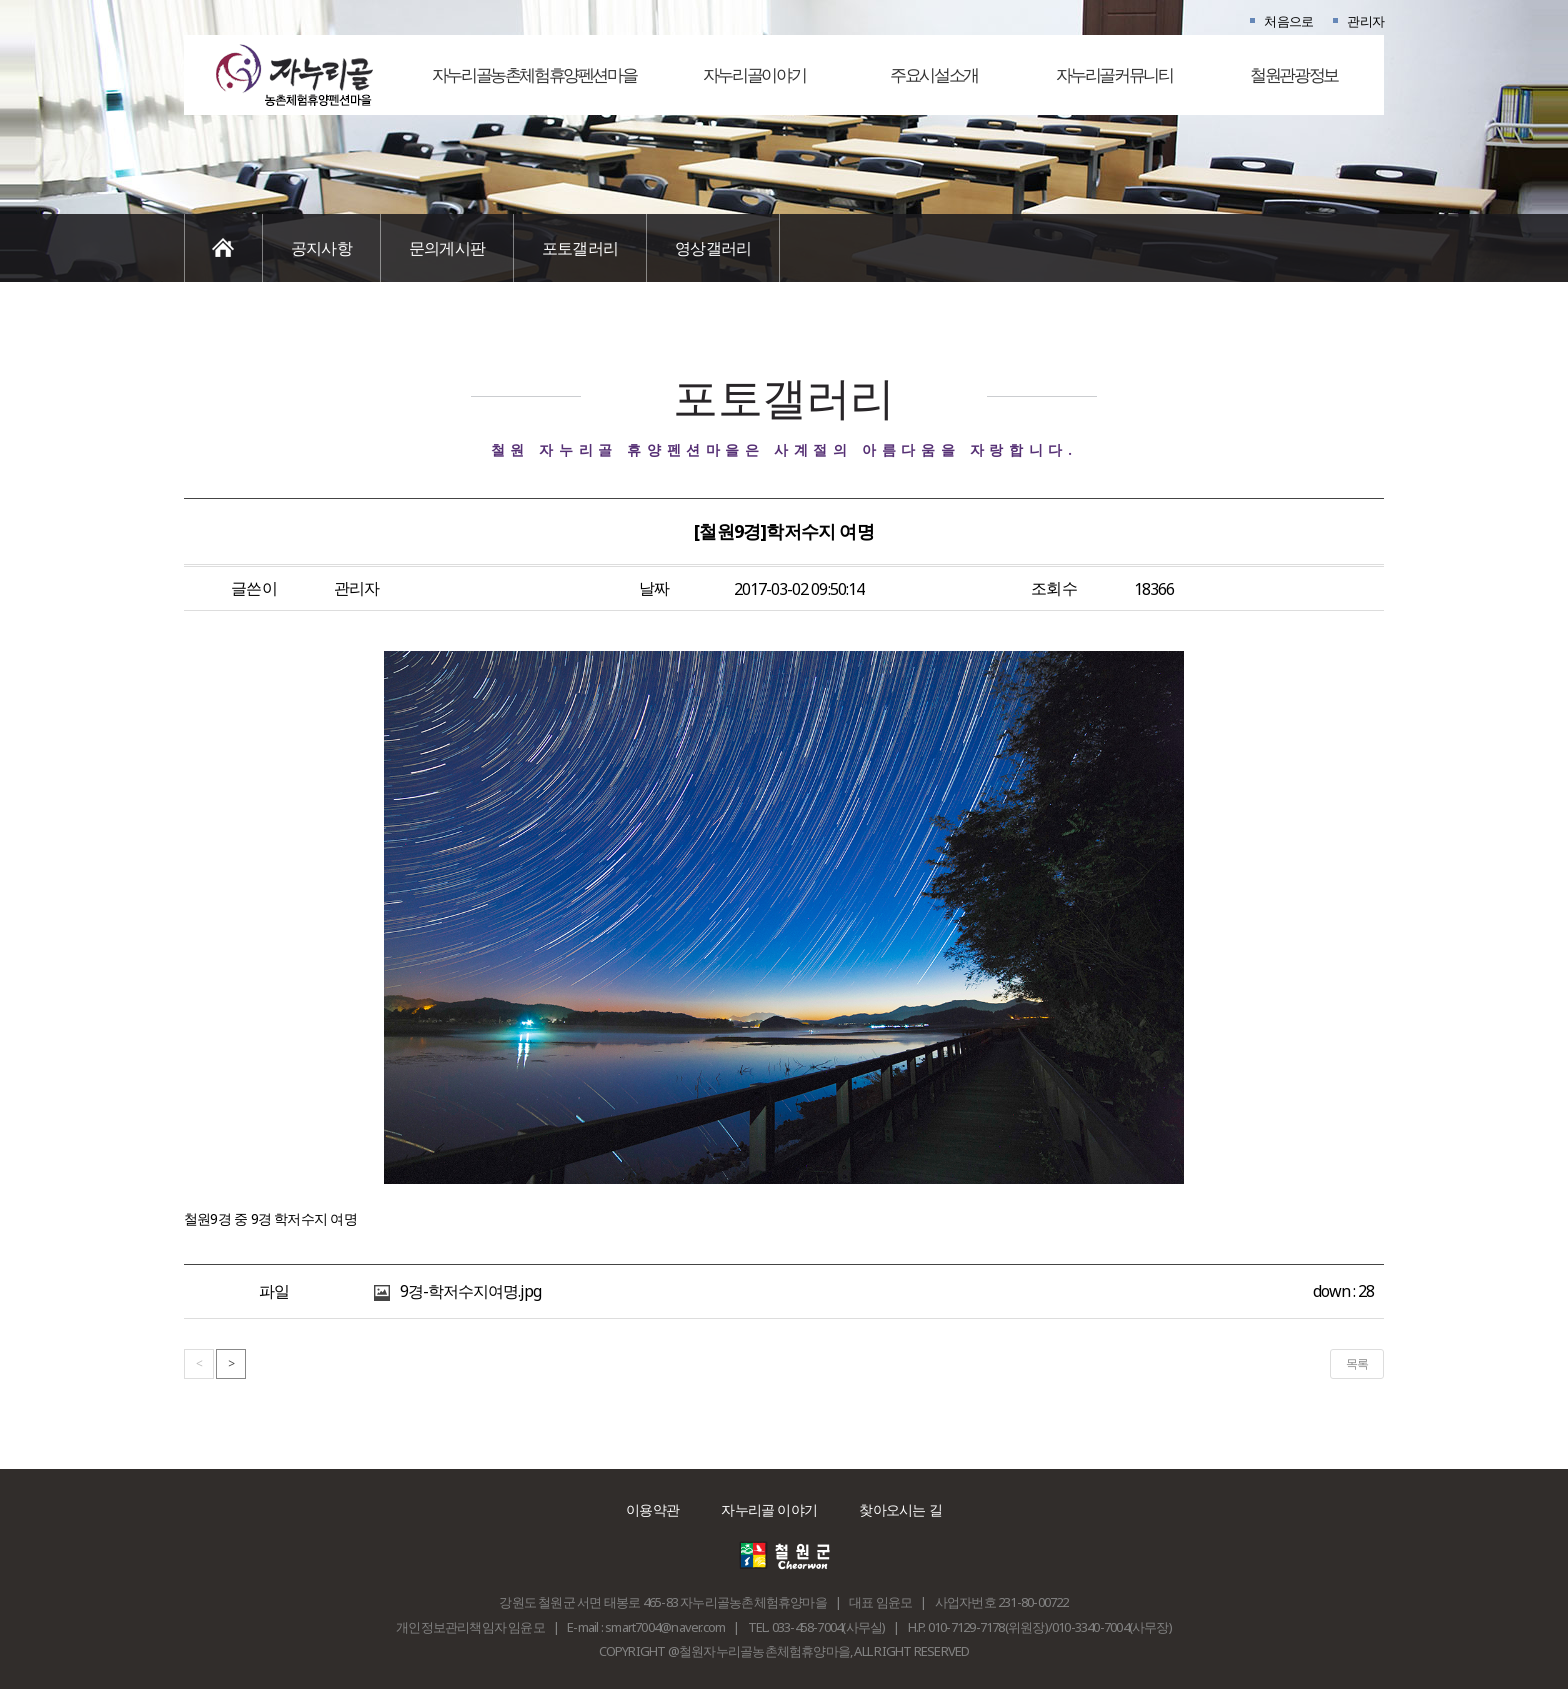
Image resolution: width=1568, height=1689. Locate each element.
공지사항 (321, 248)
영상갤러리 (713, 248)
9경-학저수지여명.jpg (471, 1291)
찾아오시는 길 (900, 1509)
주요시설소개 (934, 74)
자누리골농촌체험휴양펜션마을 (534, 74)
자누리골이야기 (754, 74)
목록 (1357, 1363)
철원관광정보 (1294, 74)
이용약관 (652, 1509)
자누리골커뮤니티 (1114, 74)
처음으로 (1288, 21)
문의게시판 (447, 248)
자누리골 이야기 (769, 1509)
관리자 (1365, 21)
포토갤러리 (580, 248)
